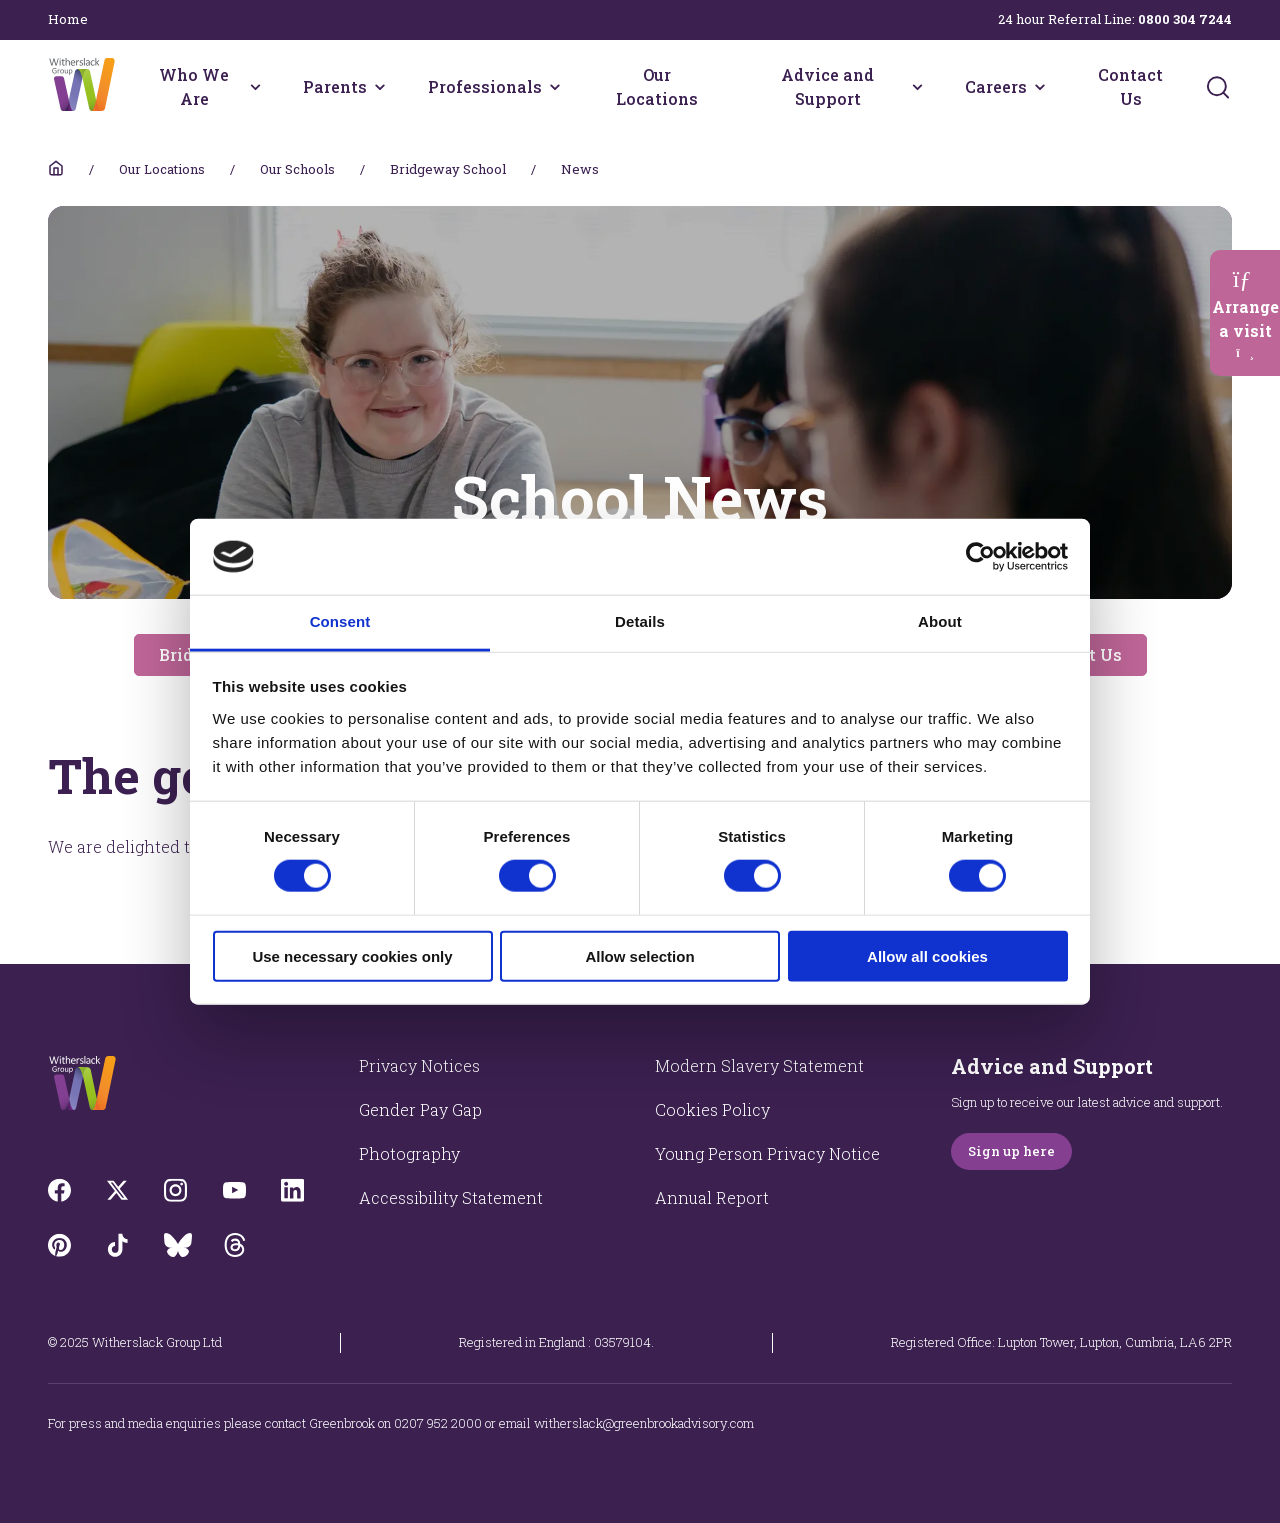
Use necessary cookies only (352, 955)
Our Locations (657, 86)
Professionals (485, 86)
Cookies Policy (712, 1109)
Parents (335, 86)
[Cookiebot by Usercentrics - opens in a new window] (980, 557)
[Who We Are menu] (255, 87)
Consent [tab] (340, 621)
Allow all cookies (927, 955)
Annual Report (712, 1197)
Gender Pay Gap (420, 1109)
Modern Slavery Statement (759, 1065)
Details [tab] (640, 621)
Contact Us (1130, 86)
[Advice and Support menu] (917, 87)
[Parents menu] (380, 87)
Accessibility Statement (451, 1197)
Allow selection (639, 955)
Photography (409, 1153)
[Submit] (1218, 87)
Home (68, 19)
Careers (996, 86)
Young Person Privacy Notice (767, 1153)
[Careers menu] (1040, 87)
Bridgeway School (448, 169)
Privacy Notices (419, 1065)
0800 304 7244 (1185, 19)
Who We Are (194, 86)
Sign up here (1011, 1151)
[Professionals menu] (555, 87)
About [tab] (940, 621)
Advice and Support (827, 86)
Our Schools (297, 169)
